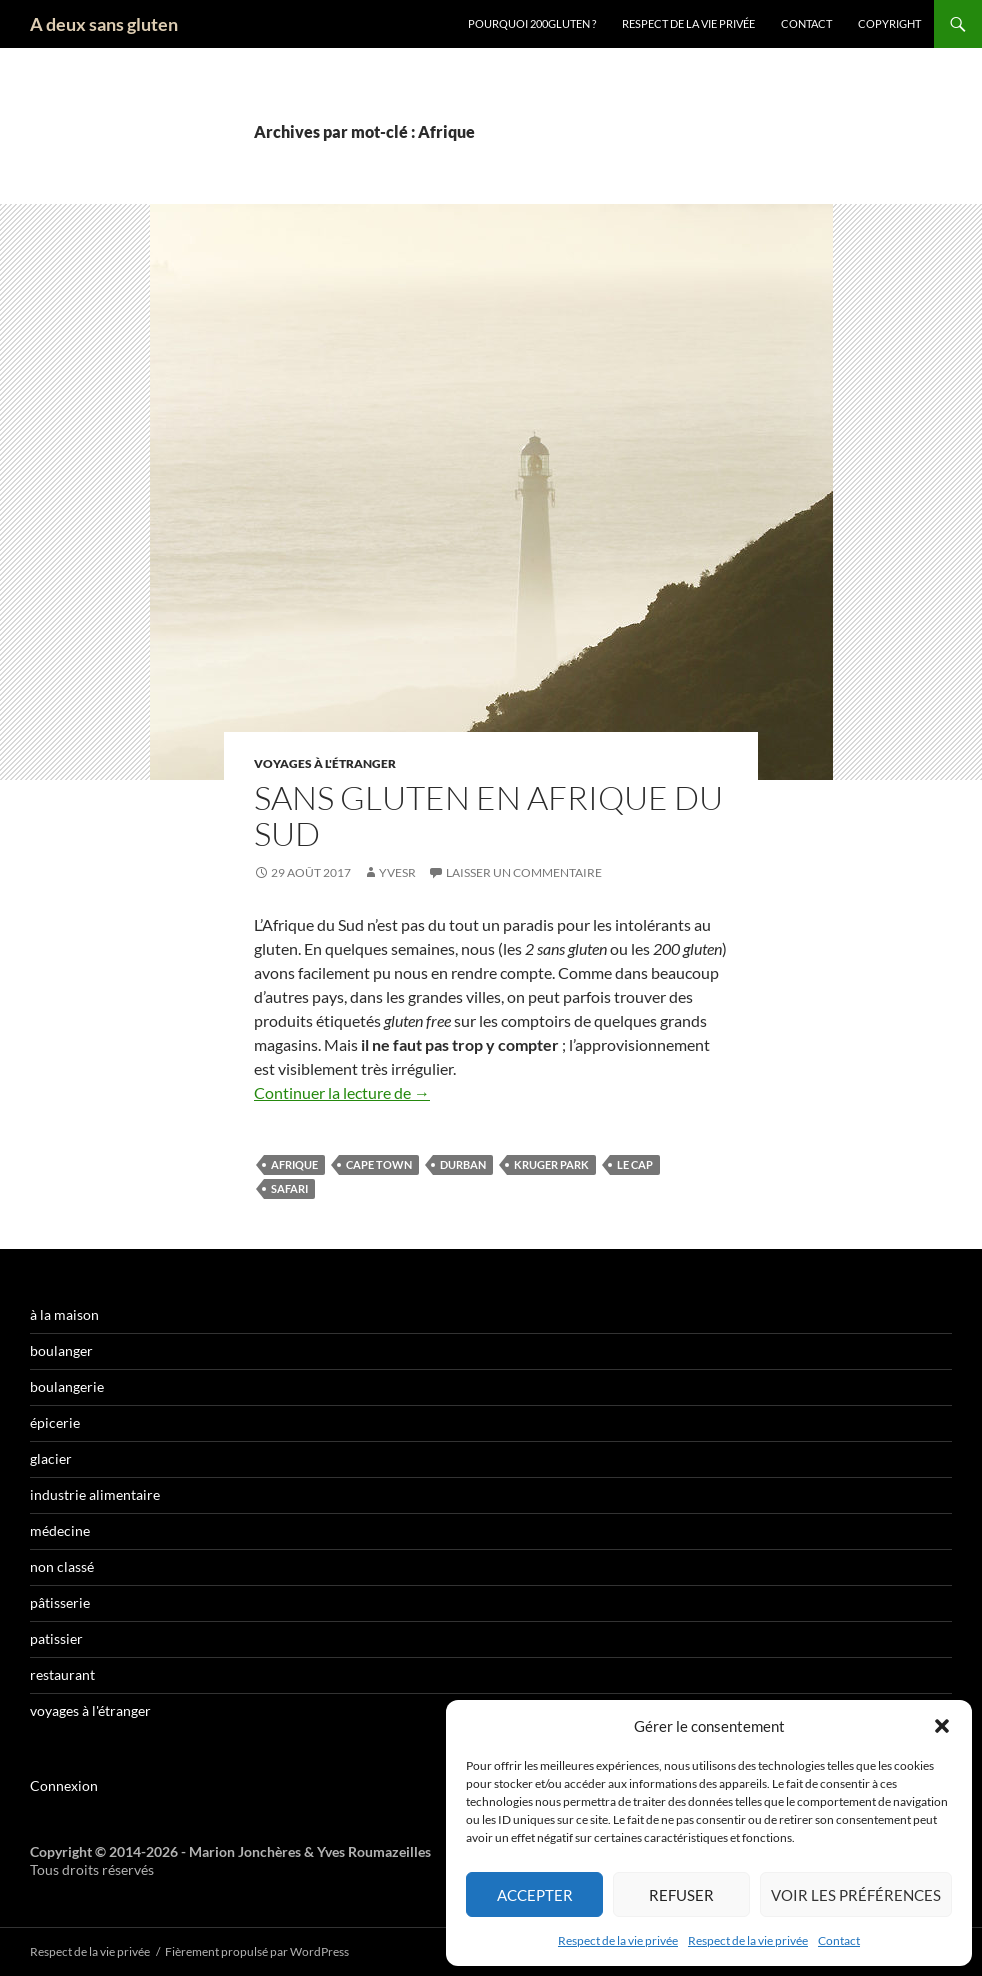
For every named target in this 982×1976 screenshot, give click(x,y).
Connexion (64, 1785)
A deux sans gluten (104, 24)
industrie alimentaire (95, 1494)
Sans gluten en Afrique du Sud (488, 815)
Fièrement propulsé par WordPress (257, 1951)
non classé (62, 1566)
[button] (942, 1726)
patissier (56, 1638)
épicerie (55, 1422)
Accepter (535, 1895)
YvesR (397, 872)
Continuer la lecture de (342, 1092)
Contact (839, 1940)
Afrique (294, 1164)
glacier (51, 1458)
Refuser (681, 1895)
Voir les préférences (856, 1895)
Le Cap (635, 1164)
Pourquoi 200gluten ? (532, 23)
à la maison (64, 1314)
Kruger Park (551, 1164)
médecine (60, 1530)
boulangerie (67, 1386)
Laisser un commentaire (524, 872)
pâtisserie (60, 1602)
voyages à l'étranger (325, 763)
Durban (463, 1164)
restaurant (62, 1674)
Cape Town (379, 1164)
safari (289, 1188)
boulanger (61, 1350)
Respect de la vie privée (618, 1940)
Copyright (889, 23)
